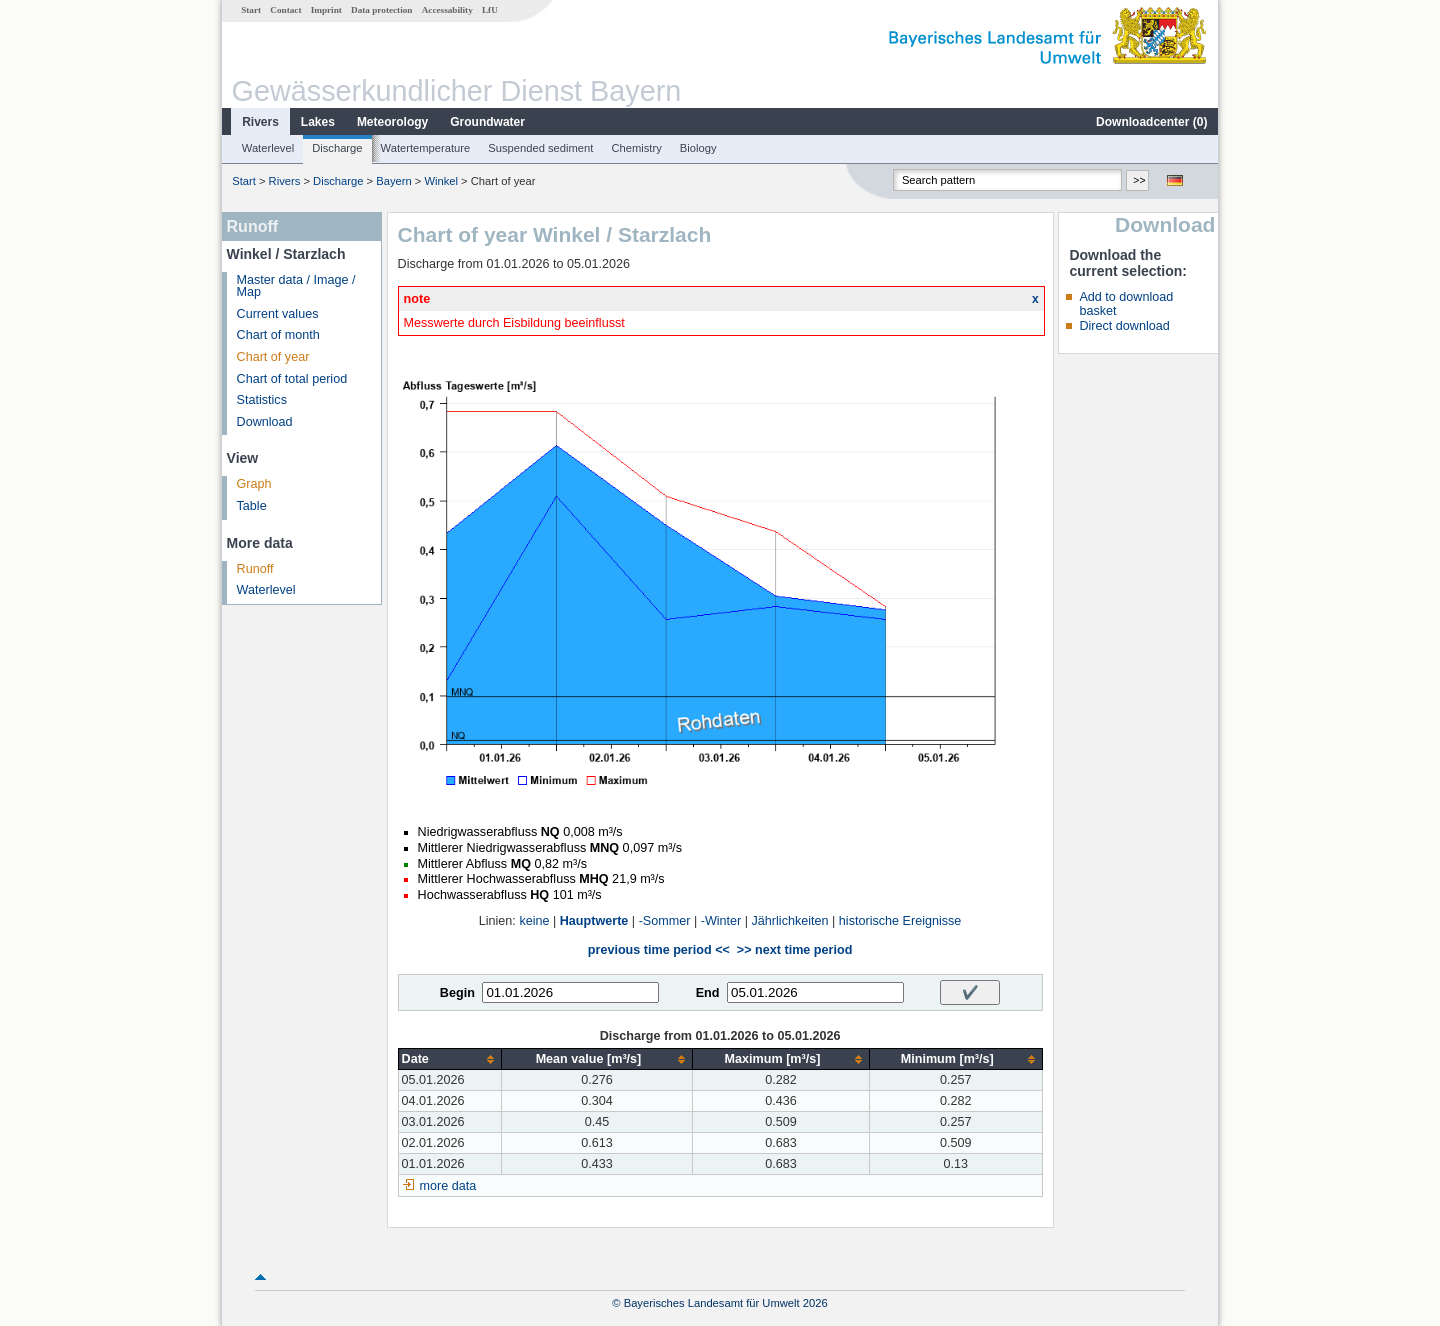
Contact (285, 10)
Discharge (337, 148)
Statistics (262, 400)
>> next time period (794, 950)
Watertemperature (426, 148)
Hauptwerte (594, 921)
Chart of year (273, 357)
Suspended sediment (540, 148)
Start (251, 10)
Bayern (393, 181)
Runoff (255, 569)
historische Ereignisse (900, 921)
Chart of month (278, 335)
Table (252, 506)
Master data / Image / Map (296, 286)
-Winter (721, 921)
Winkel (442, 181)
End (708, 993)
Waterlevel (268, 148)
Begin (457, 993)
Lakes (318, 122)
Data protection (381, 10)
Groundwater (487, 122)
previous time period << (659, 950)
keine (534, 921)
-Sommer (665, 921)
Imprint (326, 10)
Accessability (447, 10)
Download (265, 422)
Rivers (260, 122)
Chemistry (636, 148)
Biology (698, 148)
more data (448, 1186)
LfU (490, 10)
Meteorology (392, 122)
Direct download (1124, 326)
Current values (278, 314)
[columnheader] (449, 1059)
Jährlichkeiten (790, 921)
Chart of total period (292, 379)
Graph (254, 484)
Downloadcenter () (1151, 122)
